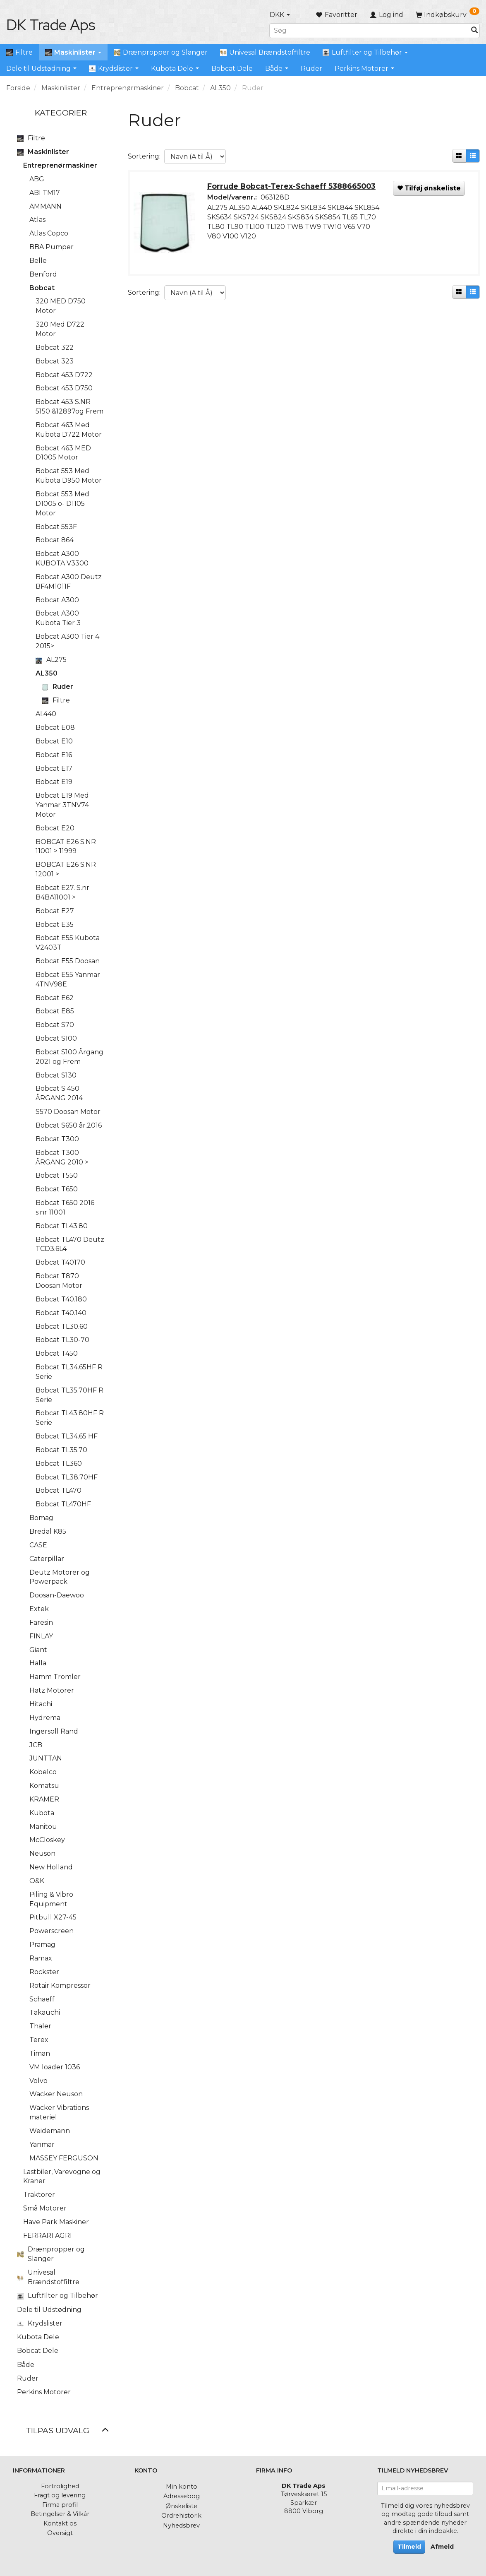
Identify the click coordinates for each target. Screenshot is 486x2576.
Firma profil (60, 2505)
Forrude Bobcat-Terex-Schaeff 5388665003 (292, 186)
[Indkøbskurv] (447, 15)
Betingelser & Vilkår (60, 2514)
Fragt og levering (60, 2495)
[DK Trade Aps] (50, 25)
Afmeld (442, 2546)
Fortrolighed (60, 2486)
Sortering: (144, 156)
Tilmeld (409, 2546)
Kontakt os (60, 2523)
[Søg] (474, 30)
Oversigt (60, 2533)
